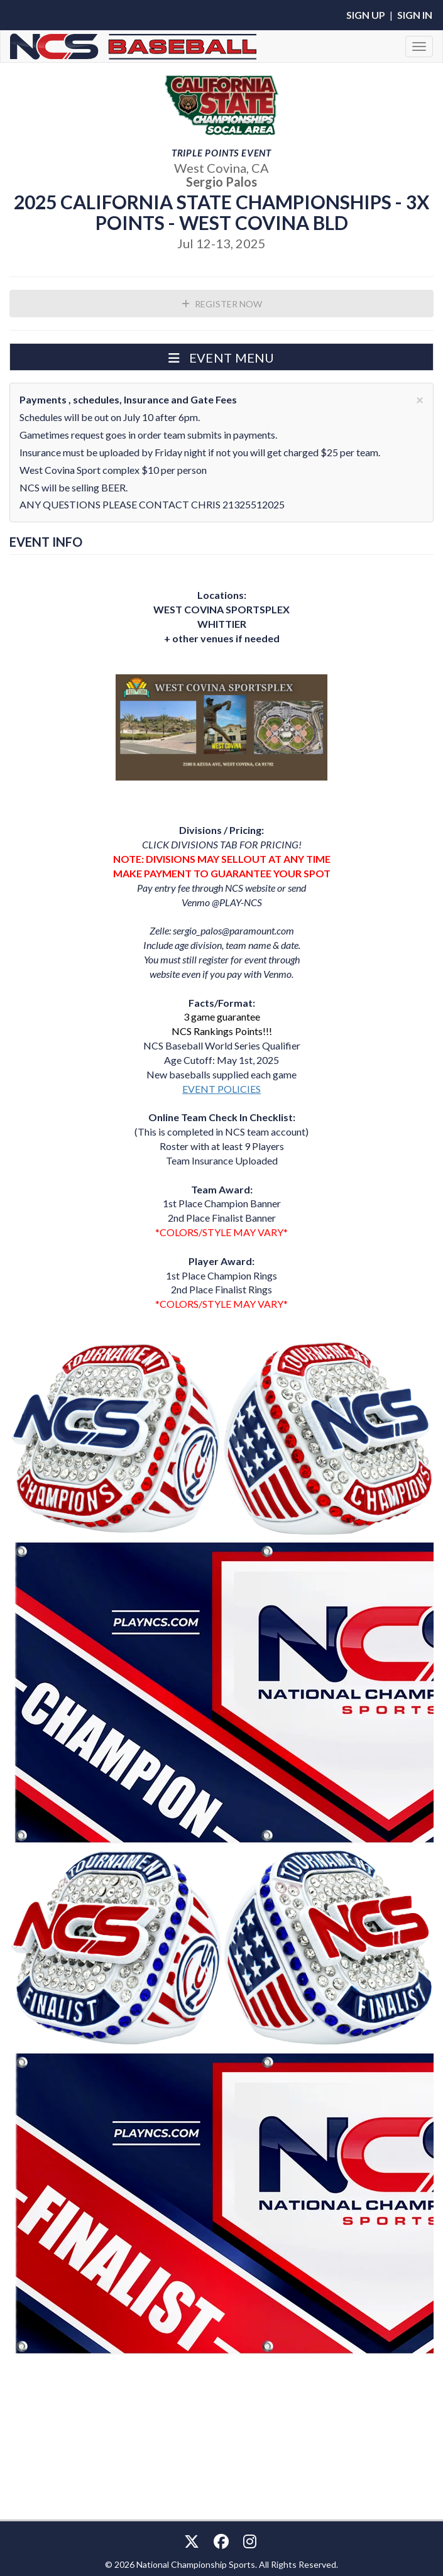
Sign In (414, 15)
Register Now (222, 304)
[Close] (420, 399)
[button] (221, 357)
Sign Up (365, 15)
